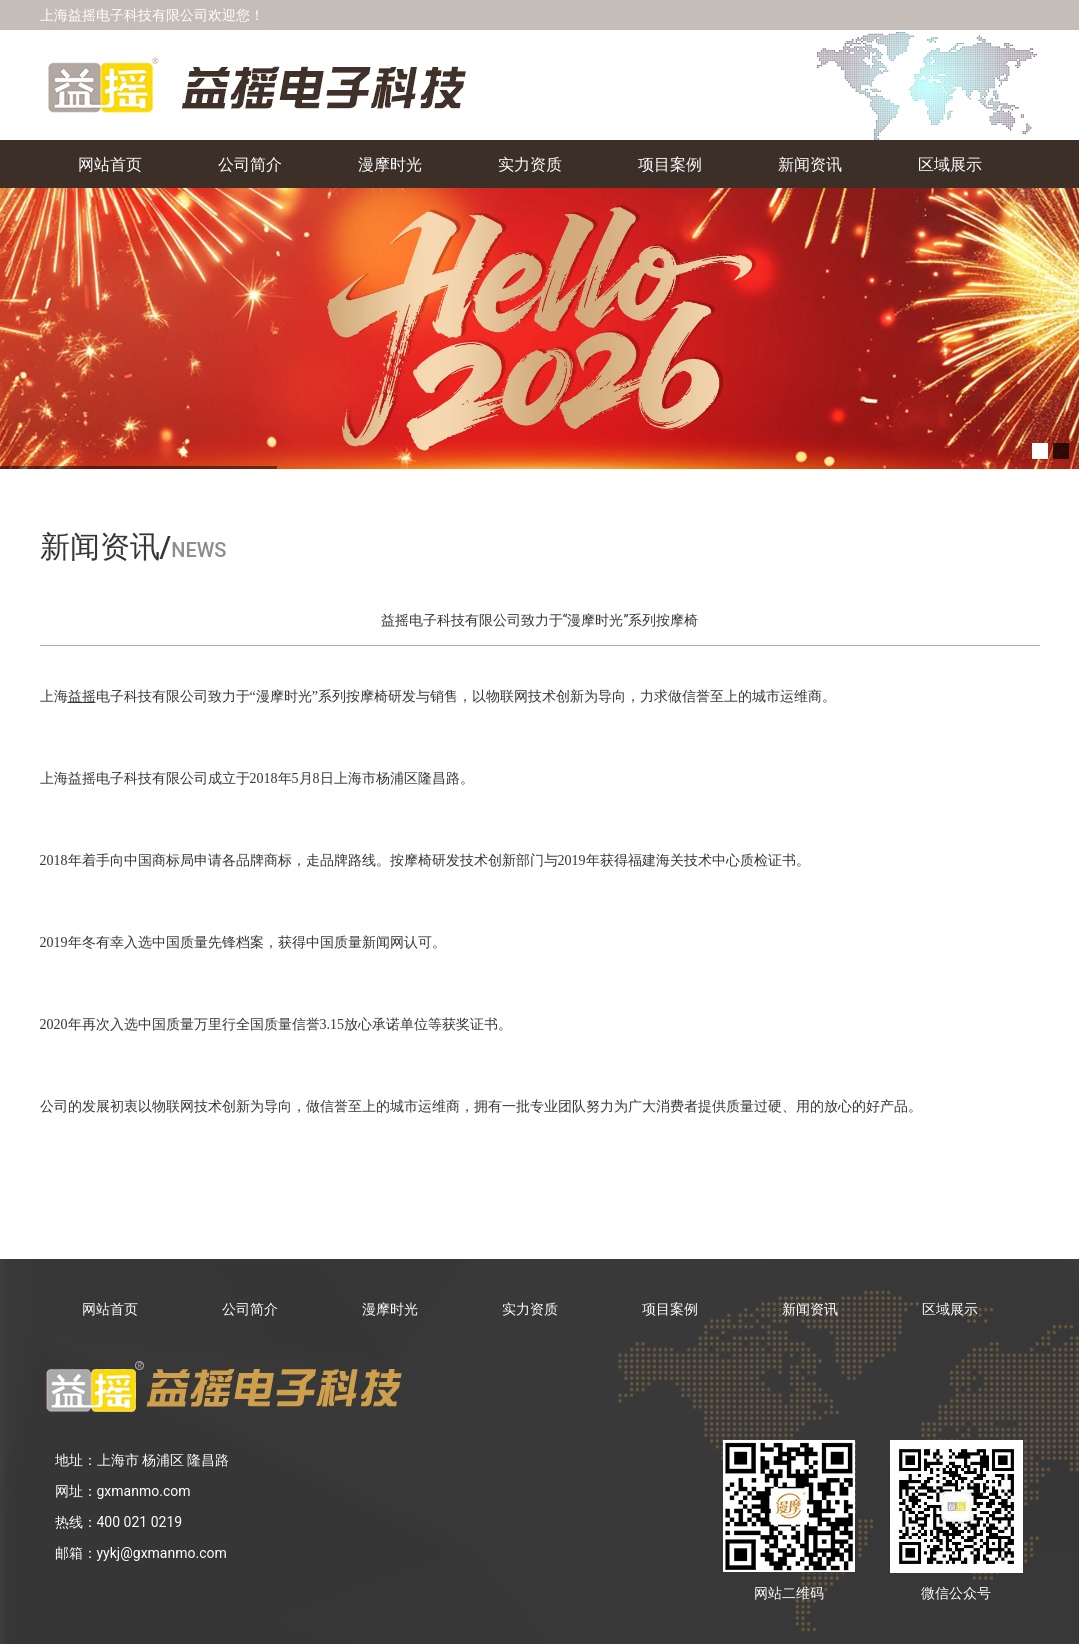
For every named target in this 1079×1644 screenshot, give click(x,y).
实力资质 (530, 163)
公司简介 (250, 163)
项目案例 (670, 163)
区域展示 (950, 163)
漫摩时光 (390, 163)
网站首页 (110, 163)
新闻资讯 (810, 163)
